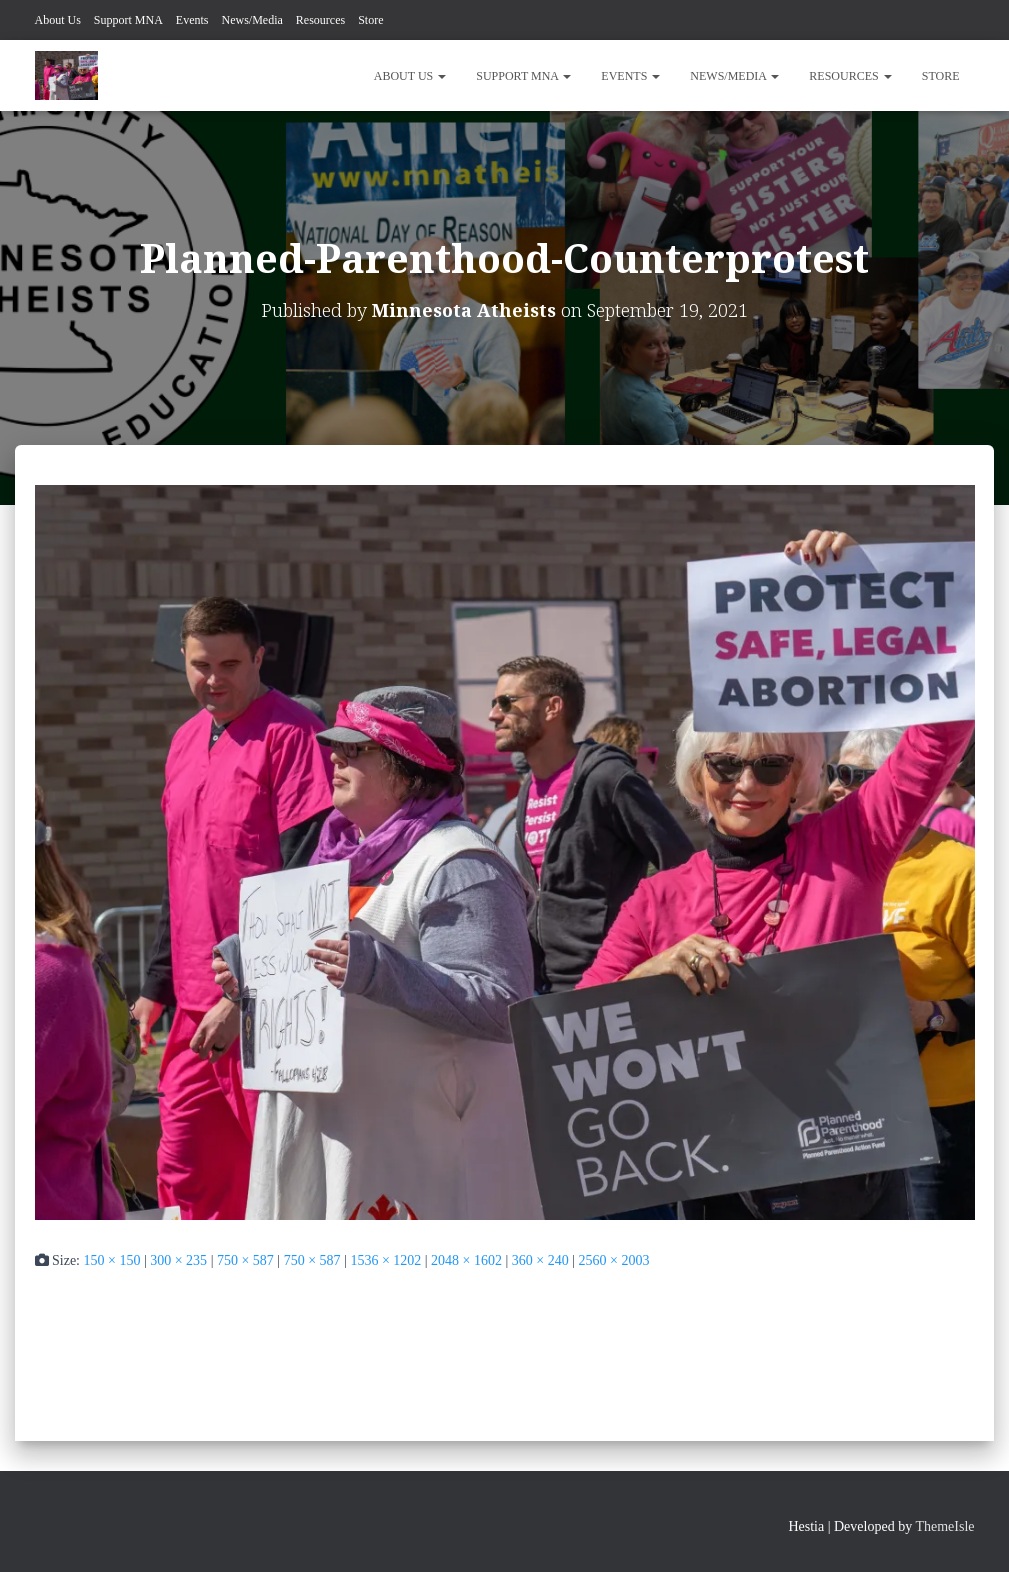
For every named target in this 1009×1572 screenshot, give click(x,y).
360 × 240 (540, 1260)
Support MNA (128, 20)
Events (192, 20)
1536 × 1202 (385, 1260)
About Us (58, 20)
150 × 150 (112, 1260)
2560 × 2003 (614, 1260)
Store (370, 20)
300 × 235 (178, 1260)
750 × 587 (245, 1260)
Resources (320, 20)
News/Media (252, 20)
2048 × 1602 (466, 1260)
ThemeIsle (944, 1526)
